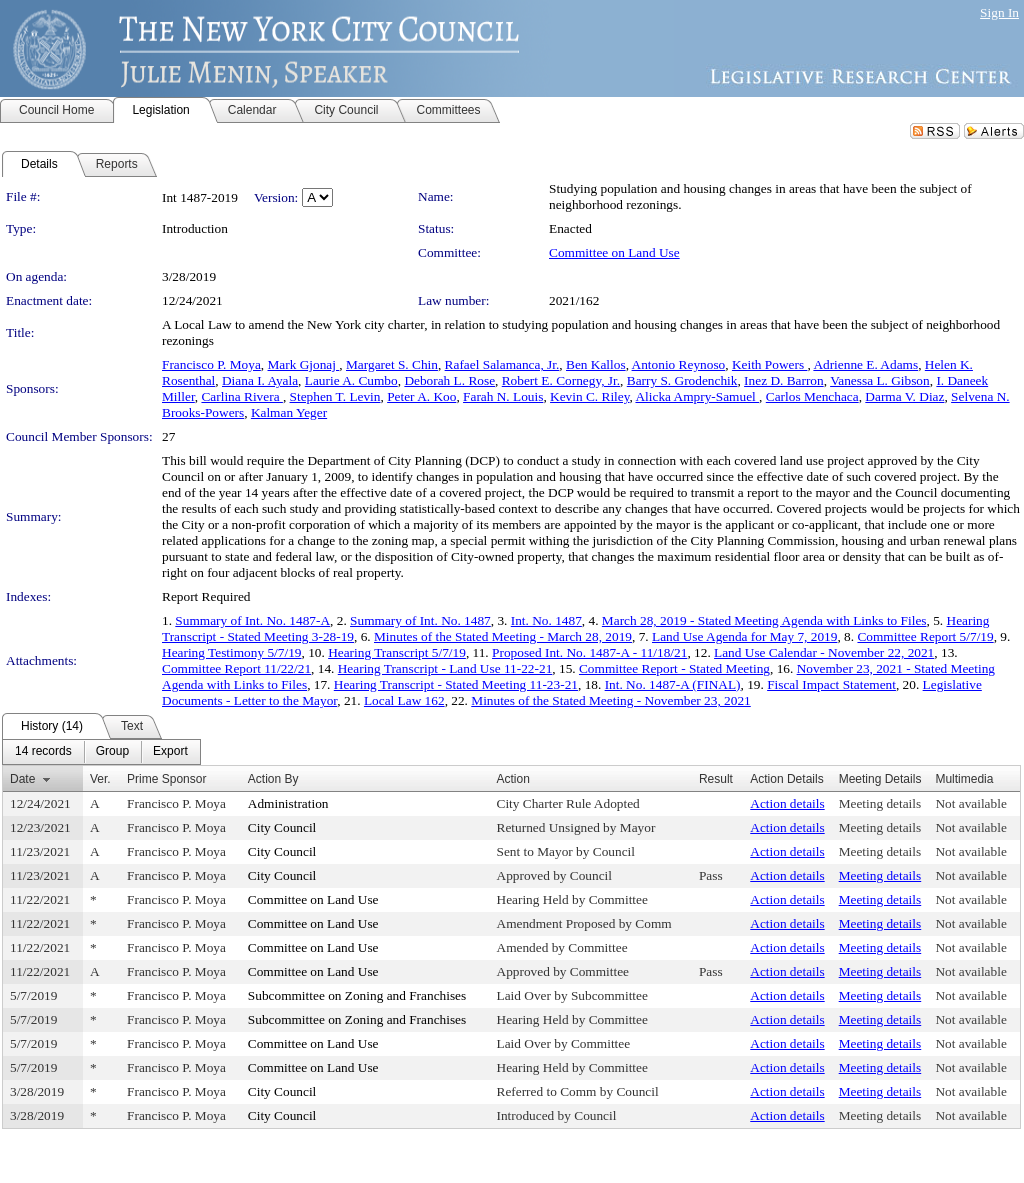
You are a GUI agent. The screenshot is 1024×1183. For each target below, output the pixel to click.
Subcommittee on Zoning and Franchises (357, 995)
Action (513, 779)
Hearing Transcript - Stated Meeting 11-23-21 (456, 684)
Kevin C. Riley (589, 396)
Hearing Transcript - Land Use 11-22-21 (445, 668)
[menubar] (101, 752)
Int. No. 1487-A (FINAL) (673, 684)
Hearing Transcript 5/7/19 (397, 652)
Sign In (999, 12)
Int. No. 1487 (546, 620)
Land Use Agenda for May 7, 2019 (744, 636)
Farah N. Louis (503, 396)
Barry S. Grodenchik (682, 380)
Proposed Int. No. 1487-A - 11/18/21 (589, 652)
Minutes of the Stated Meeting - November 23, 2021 (610, 700)
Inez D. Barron (784, 380)
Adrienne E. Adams (865, 364)
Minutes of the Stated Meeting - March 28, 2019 (503, 636)
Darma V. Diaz (904, 396)
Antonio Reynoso (679, 364)
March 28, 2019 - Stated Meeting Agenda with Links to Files (764, 620)
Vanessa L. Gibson (880, 380)
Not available (970, 803)
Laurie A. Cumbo (351, 380)
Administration (288, 803)
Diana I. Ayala (260, 380)
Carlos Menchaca (812, 396)
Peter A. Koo (421, 396)
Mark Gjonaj (304, 364)
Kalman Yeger (289, 412)
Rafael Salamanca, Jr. (502, 364)
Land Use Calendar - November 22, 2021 (824, 652)
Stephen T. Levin (335, 396)
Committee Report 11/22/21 (236, 668)
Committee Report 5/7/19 (925, 636)
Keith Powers (770, 364)
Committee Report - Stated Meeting (674, 668)
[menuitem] (43, 752)
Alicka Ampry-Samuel (697, 396)
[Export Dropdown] (170, 752)
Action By (273, 779)
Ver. (100, 779)
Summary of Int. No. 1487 (420, 620)
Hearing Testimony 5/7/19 (232, 652)
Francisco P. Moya (211, 364)
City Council (282, 827)
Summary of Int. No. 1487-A (252, 620)
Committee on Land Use (614, 252)
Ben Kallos (596, 364)
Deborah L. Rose (449, 380)
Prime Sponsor (166, 779)
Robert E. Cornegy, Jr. (561, 380)
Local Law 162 (404, 700)
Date (22, 779)
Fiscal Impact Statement (831, 684)
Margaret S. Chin (392, 364)
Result (716, 779)
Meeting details (880, 803)
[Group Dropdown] (112, 752)
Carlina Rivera (241, 396)
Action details (787, 803)
